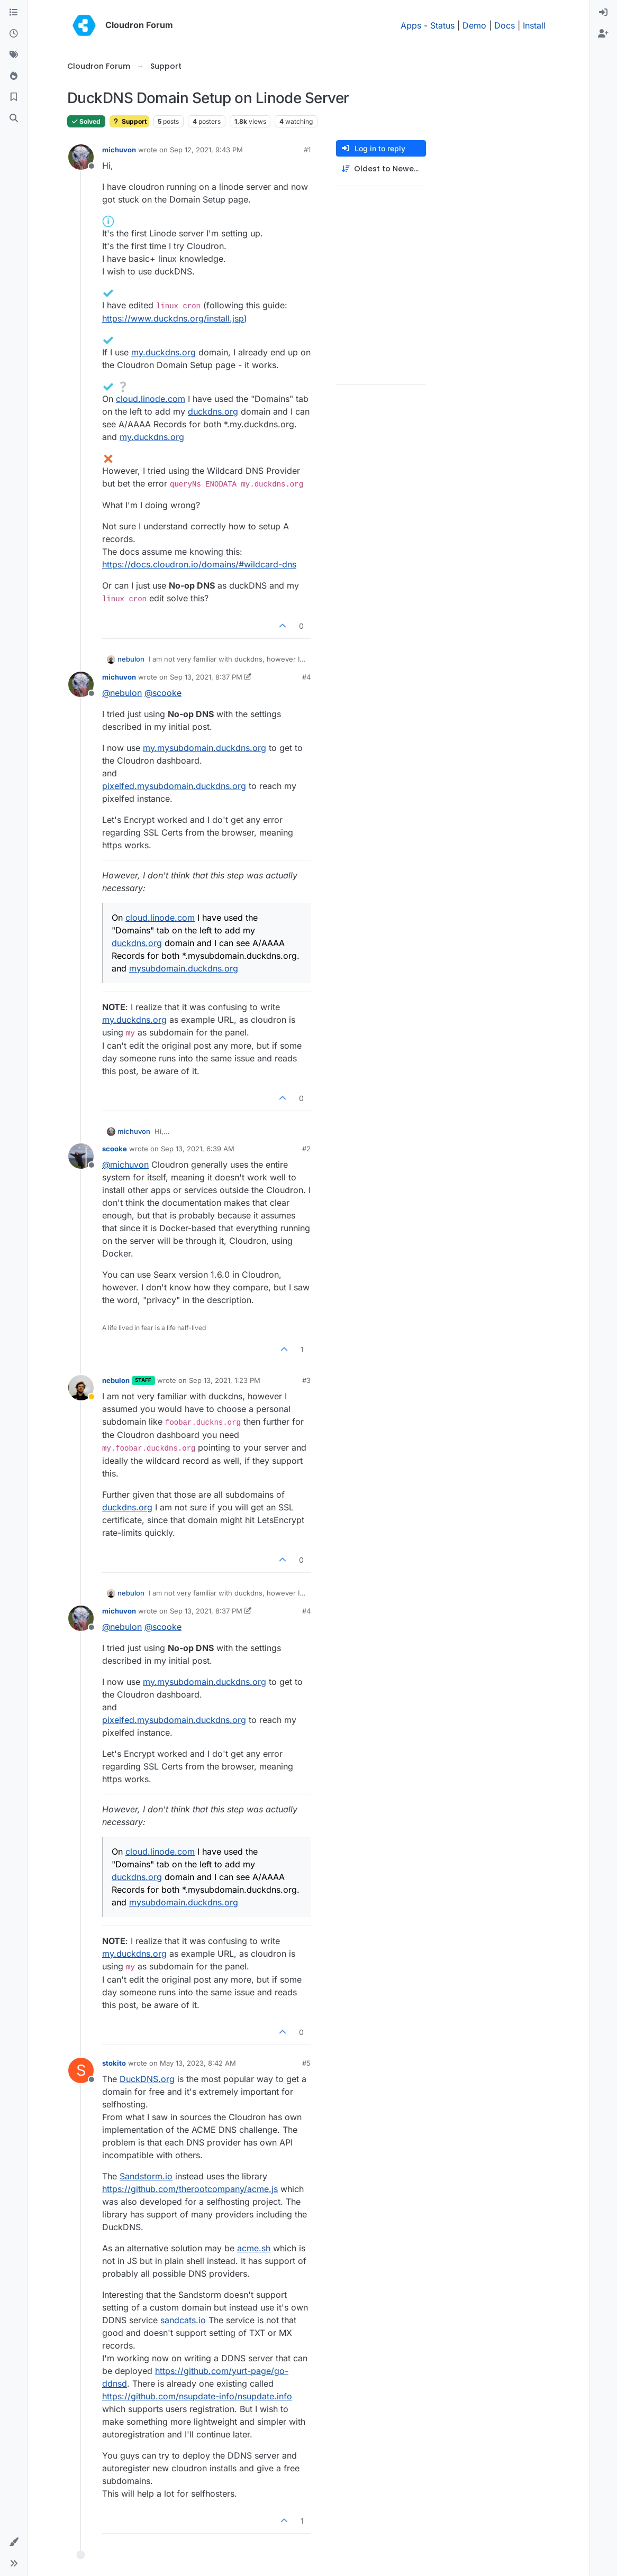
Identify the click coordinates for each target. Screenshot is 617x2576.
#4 (306, 677)
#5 (306, 2063)
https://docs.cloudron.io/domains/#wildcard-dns (199, 564)
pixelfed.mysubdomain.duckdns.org (174, 786)
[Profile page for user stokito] (81, 2070)
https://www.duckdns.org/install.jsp (173, 318)
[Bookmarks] (13, 97)
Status (442, 25)
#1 (307, 149)
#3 (306, 1380)
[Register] (603, 33)
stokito (114, 2063)
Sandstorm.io (146, 2176)
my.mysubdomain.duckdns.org (204, 747)
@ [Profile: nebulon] (122, 692)
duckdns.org (213, 411)
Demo (474, 25)
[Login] (603, 12)
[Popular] (13, 76)
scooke (114, 1148)
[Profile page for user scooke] (81, 1156)
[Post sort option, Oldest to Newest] (381, 169)
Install (534, 25)
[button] (13, 2542)
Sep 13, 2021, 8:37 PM (206, 677)
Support (129, 121)
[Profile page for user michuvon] (81, 157)
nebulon (130, 659)
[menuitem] (603, 12)
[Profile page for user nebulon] (81, 1387)
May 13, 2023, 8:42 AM (198, 2063)
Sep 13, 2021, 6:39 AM (197, 1148)
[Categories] (13, 12)
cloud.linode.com (150, 398)
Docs (504, 25)
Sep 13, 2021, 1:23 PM (224, 1380)
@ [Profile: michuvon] (125, 1164)
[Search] (13, 118)
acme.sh (253, 2248)
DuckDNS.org (147, 2079)
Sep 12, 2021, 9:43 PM (206, 149)
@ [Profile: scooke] (163, 692)
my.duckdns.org (163, 352)
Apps (411, 25)
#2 (306, 1148)
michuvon (119, 149)
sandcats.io (183, 2320)
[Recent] (13, 33)
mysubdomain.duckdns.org (183, 968)
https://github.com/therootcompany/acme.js (190, 2189)
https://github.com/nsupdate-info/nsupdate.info (197, 2396)
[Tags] (13, 55)
